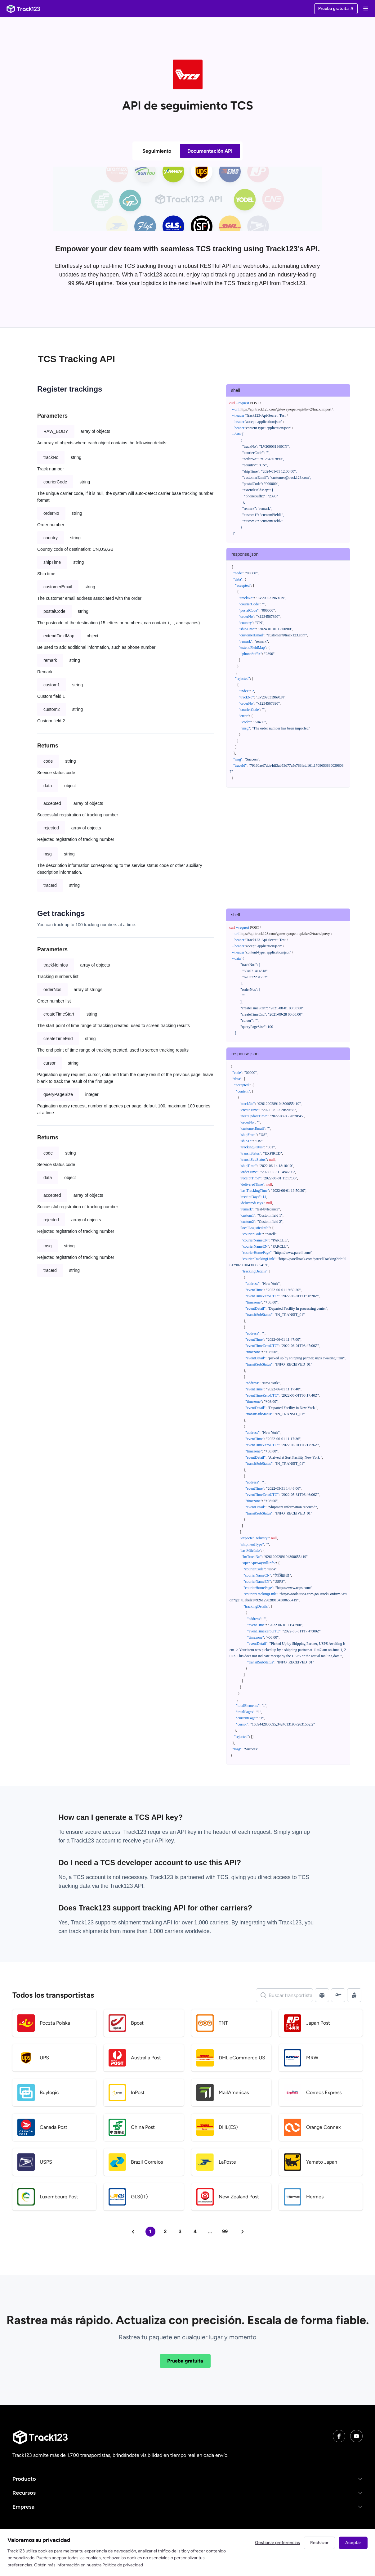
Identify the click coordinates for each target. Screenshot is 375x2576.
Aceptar (353, 2542)
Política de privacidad (122, 2565)
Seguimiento (156, 151)
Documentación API (210, 151)
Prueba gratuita (185, 2361)
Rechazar (319, 2542)
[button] (187, 2479)
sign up (301, 1832)
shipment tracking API (146, 1922)
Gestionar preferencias (277, 2542)
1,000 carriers (166, 1931)
